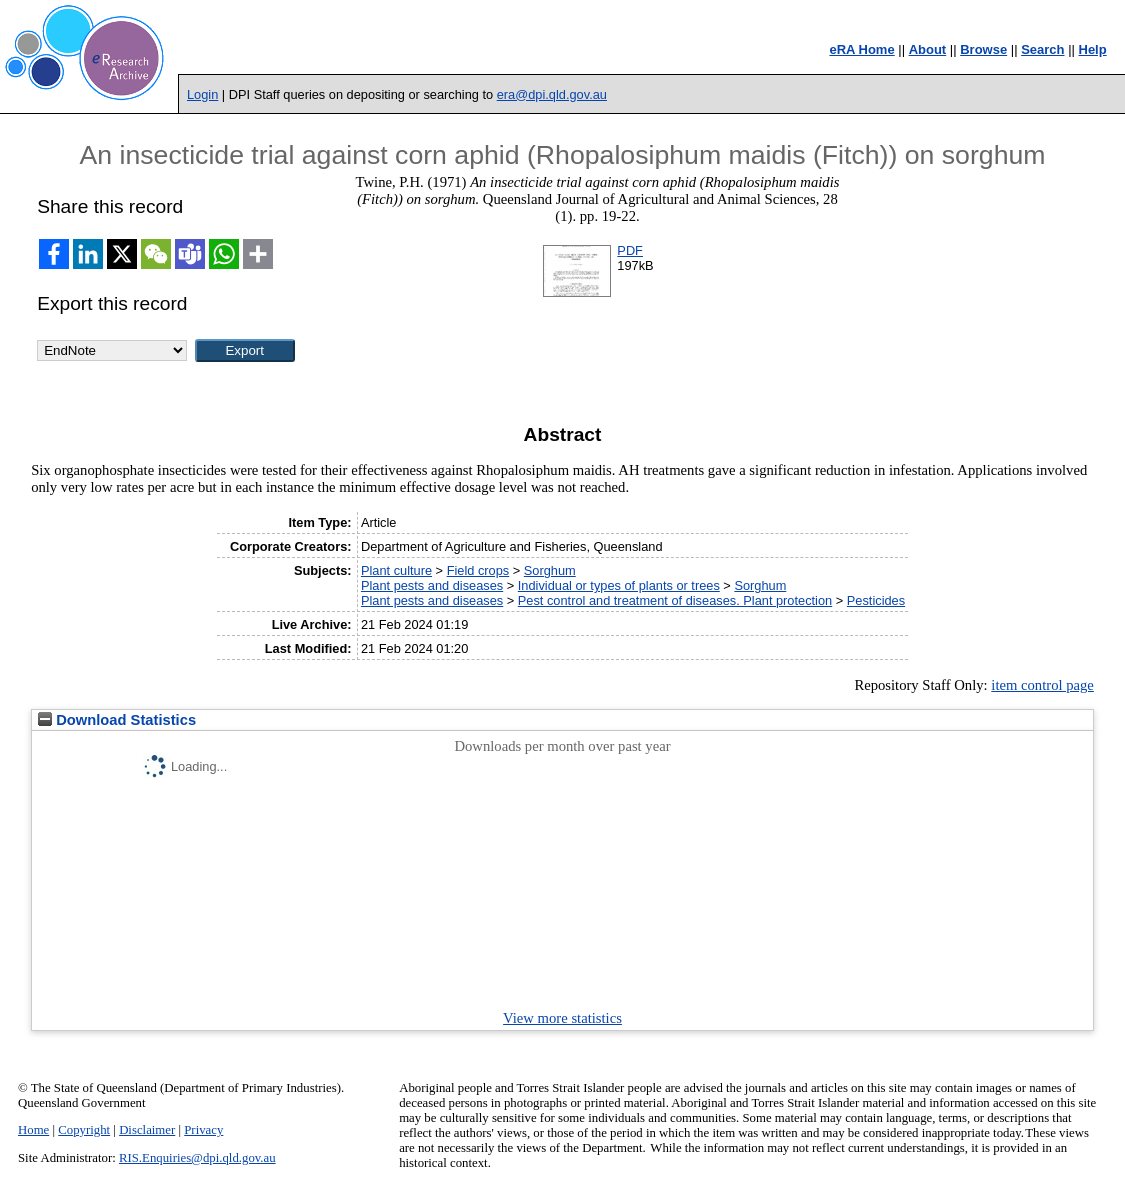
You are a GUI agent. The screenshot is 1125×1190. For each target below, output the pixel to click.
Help (1093, 49)
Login (202, 94)
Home (33, 1130)
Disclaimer (147, 1130)
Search (1042, 49)
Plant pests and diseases (432, 585)
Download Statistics (117, 720)
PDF (630, 250)
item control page (1042, 685)
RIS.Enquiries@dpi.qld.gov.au (197, 1158)
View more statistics (562, 1018)
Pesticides (876, 600)
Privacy (203, 1130)
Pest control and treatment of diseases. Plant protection (675, 600)
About (928, 49)
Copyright (84, 1130)
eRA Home (861, 49)
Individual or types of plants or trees (619, 585)
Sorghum (550, 570)
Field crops (478, 570)
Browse (983, 49)
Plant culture (396, 570)
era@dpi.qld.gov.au (552, 94)
